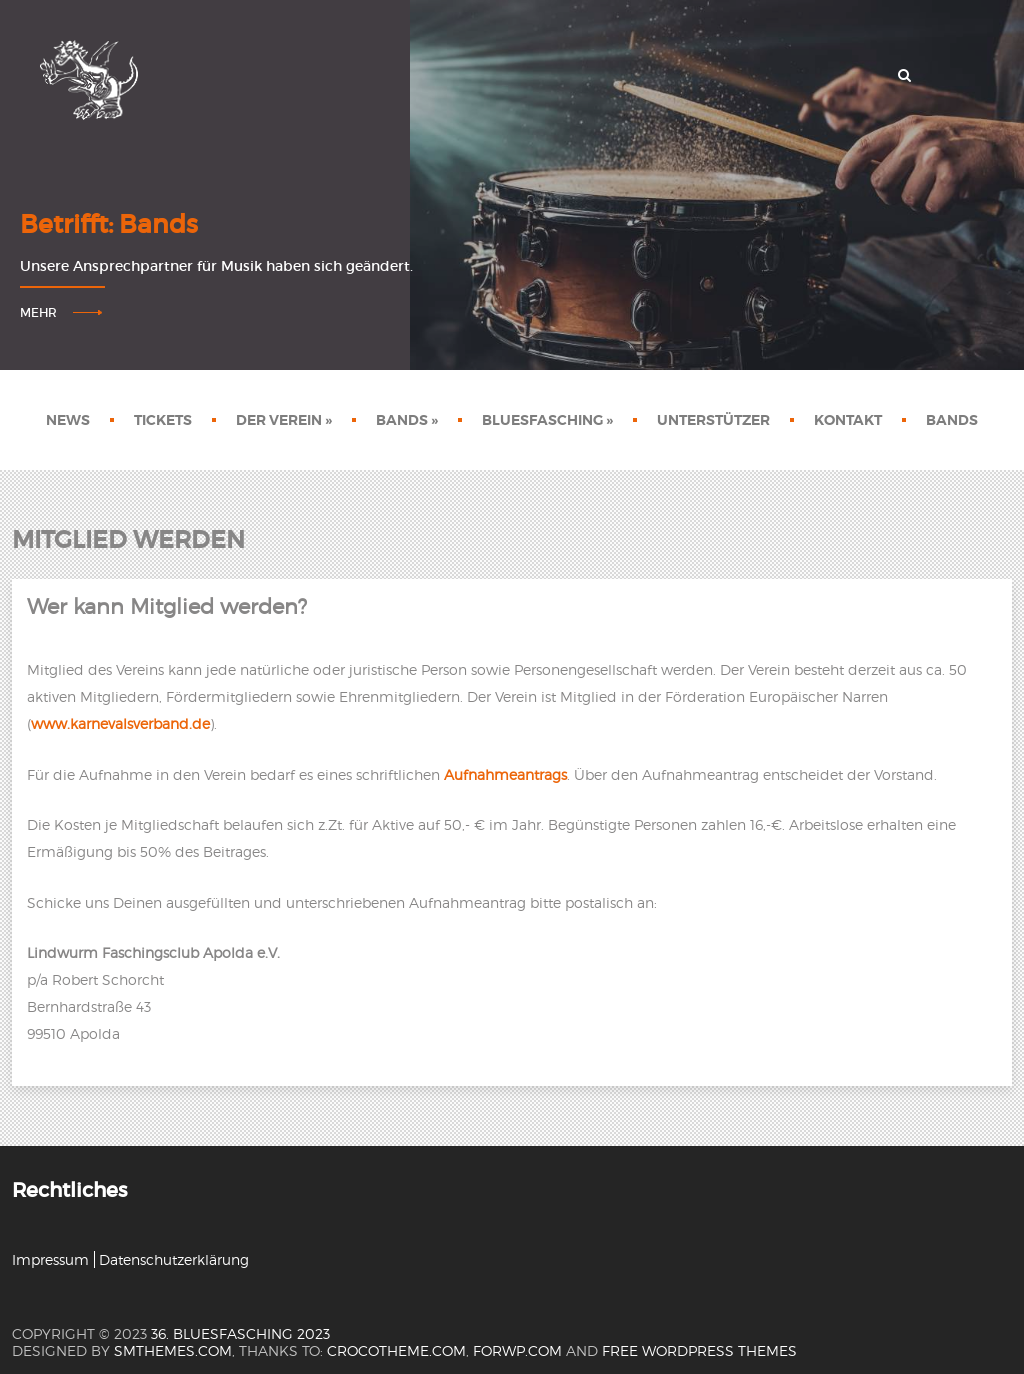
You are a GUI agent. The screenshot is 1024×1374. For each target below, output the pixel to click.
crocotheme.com (396, 1350)
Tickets (163, 420)
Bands (407, 420)
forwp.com (517, 1350)
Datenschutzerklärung (174, 1259)
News (68, 420)
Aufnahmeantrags (505, 774)
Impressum (50, 1259)
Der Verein (284, 420)
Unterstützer (713, 420)
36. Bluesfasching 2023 (240, 1333)
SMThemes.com (173, 1350)
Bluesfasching (547, 420)
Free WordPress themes (699, 1350)
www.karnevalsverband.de (120, 723)
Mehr (38, 312)
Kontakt (848, 420)
